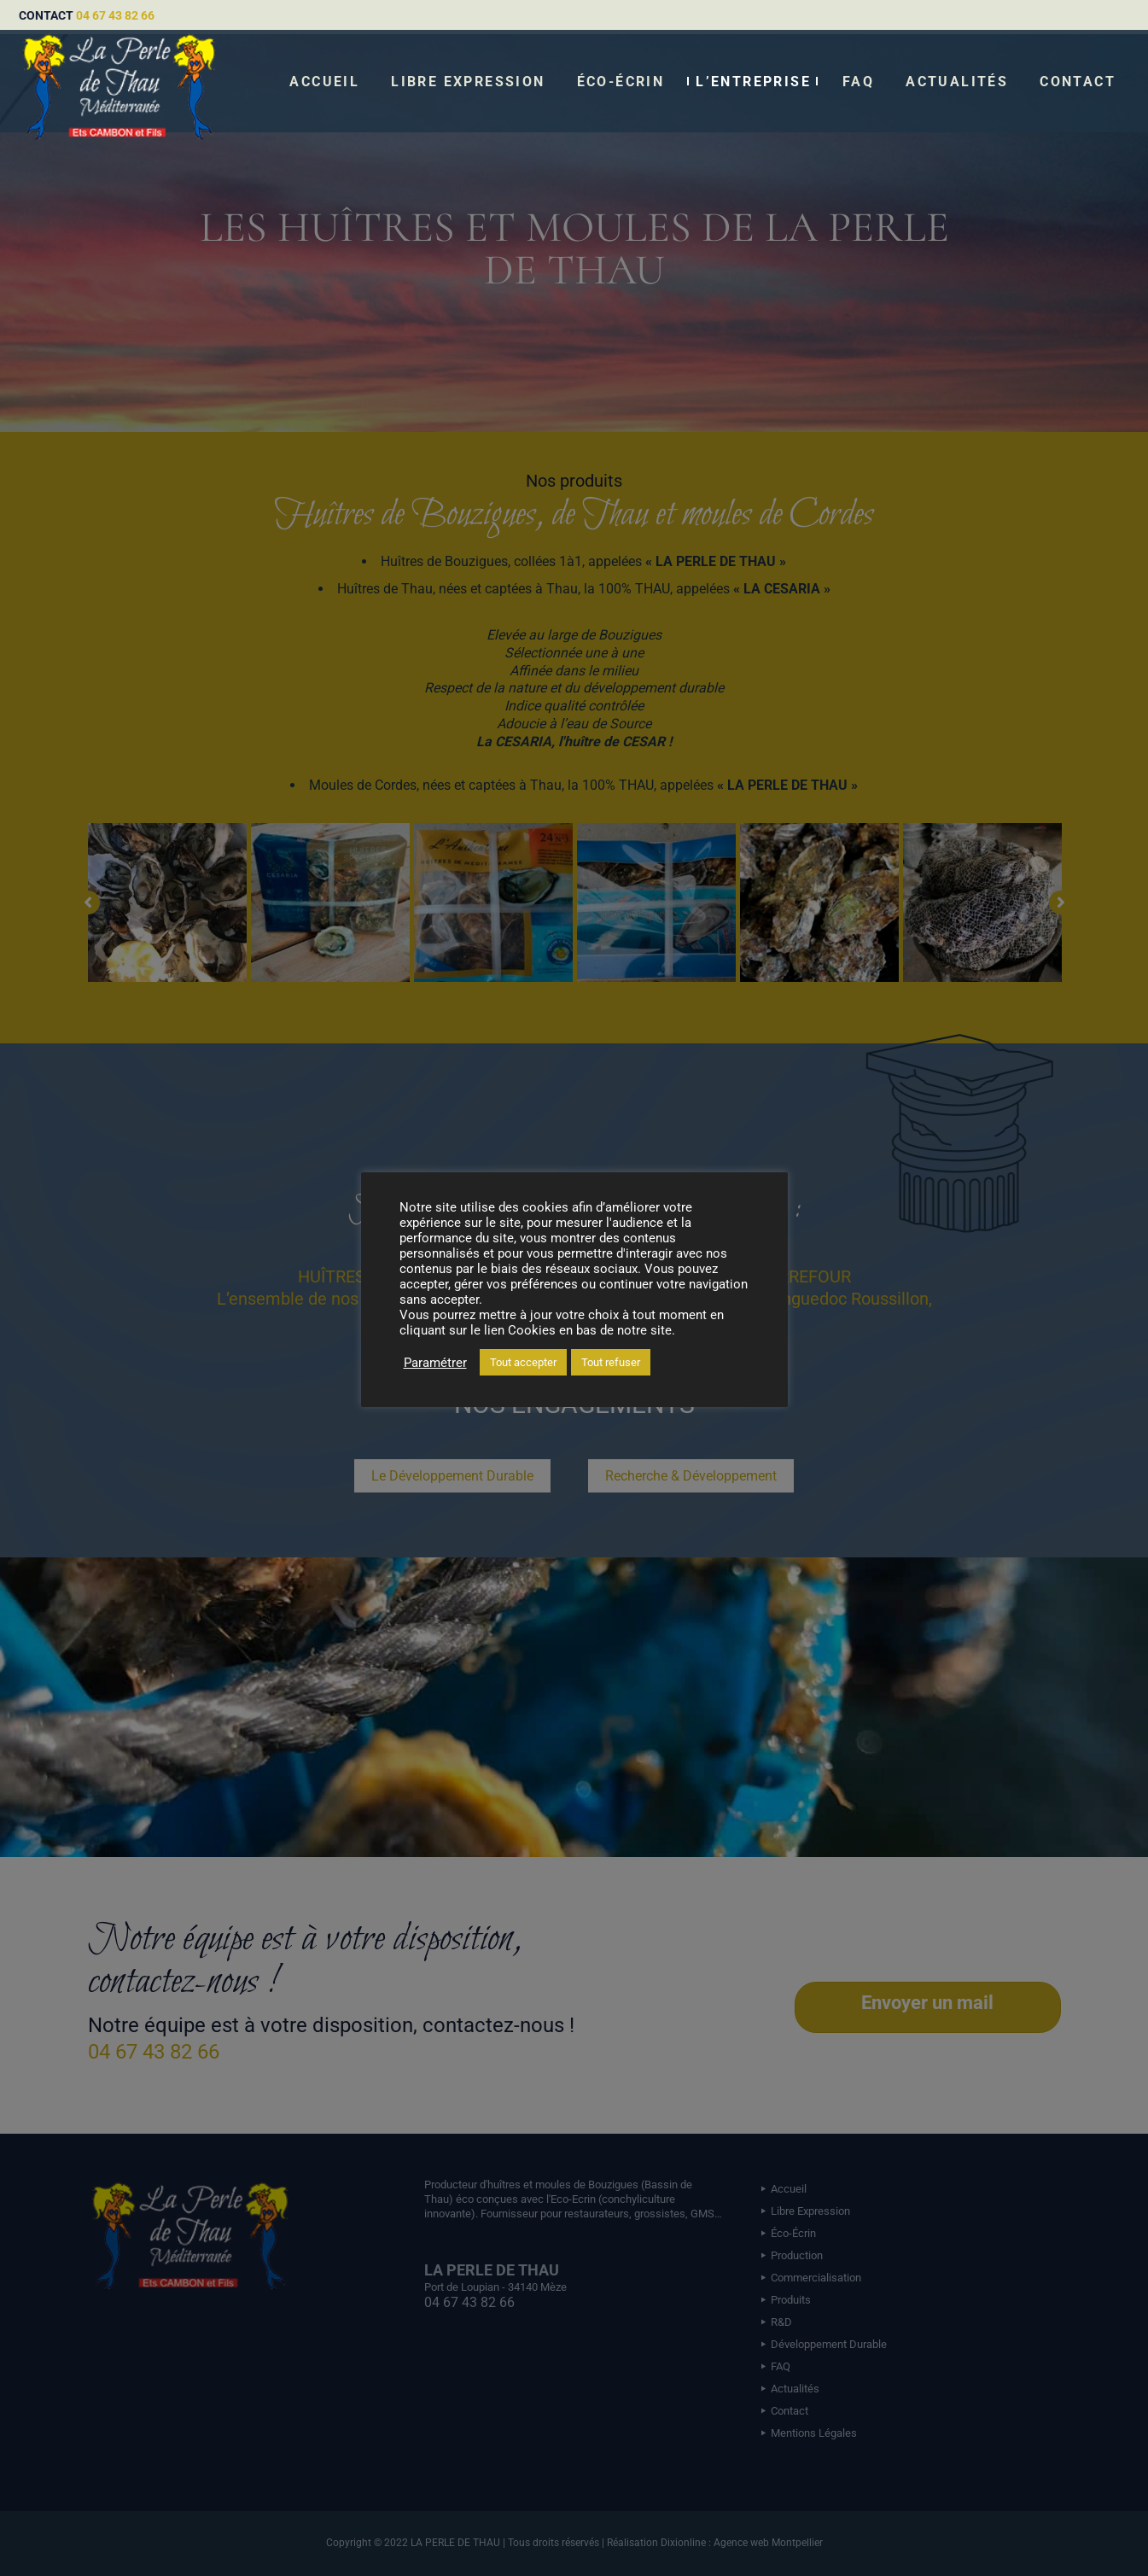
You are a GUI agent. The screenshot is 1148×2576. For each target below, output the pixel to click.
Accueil (324, 81)
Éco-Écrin (621, 81)
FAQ (858, 81)
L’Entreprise (753, 81)
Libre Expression (468, 81)
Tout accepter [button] (523, 1362)
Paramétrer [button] (435, 1362)
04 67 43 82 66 (115, 15)
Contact (1078, 81)
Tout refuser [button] (610, 1362)
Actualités (957, 81)
